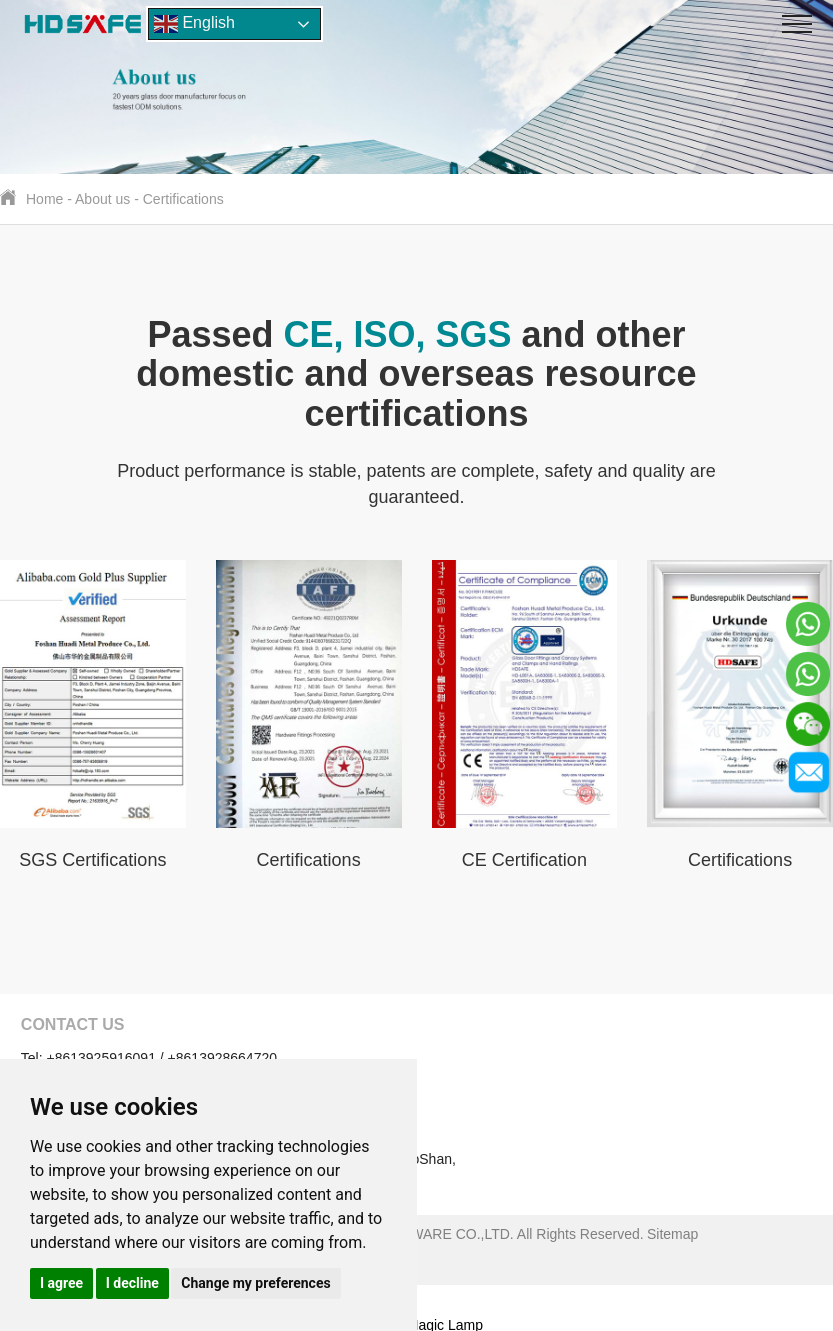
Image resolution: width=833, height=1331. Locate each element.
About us (102, 199)
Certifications (183, 199)
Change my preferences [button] (255, 1283)
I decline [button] (132, 1283)
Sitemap (672, 1234)
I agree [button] (61, 1283)
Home (44, 199)
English (194, 24)
